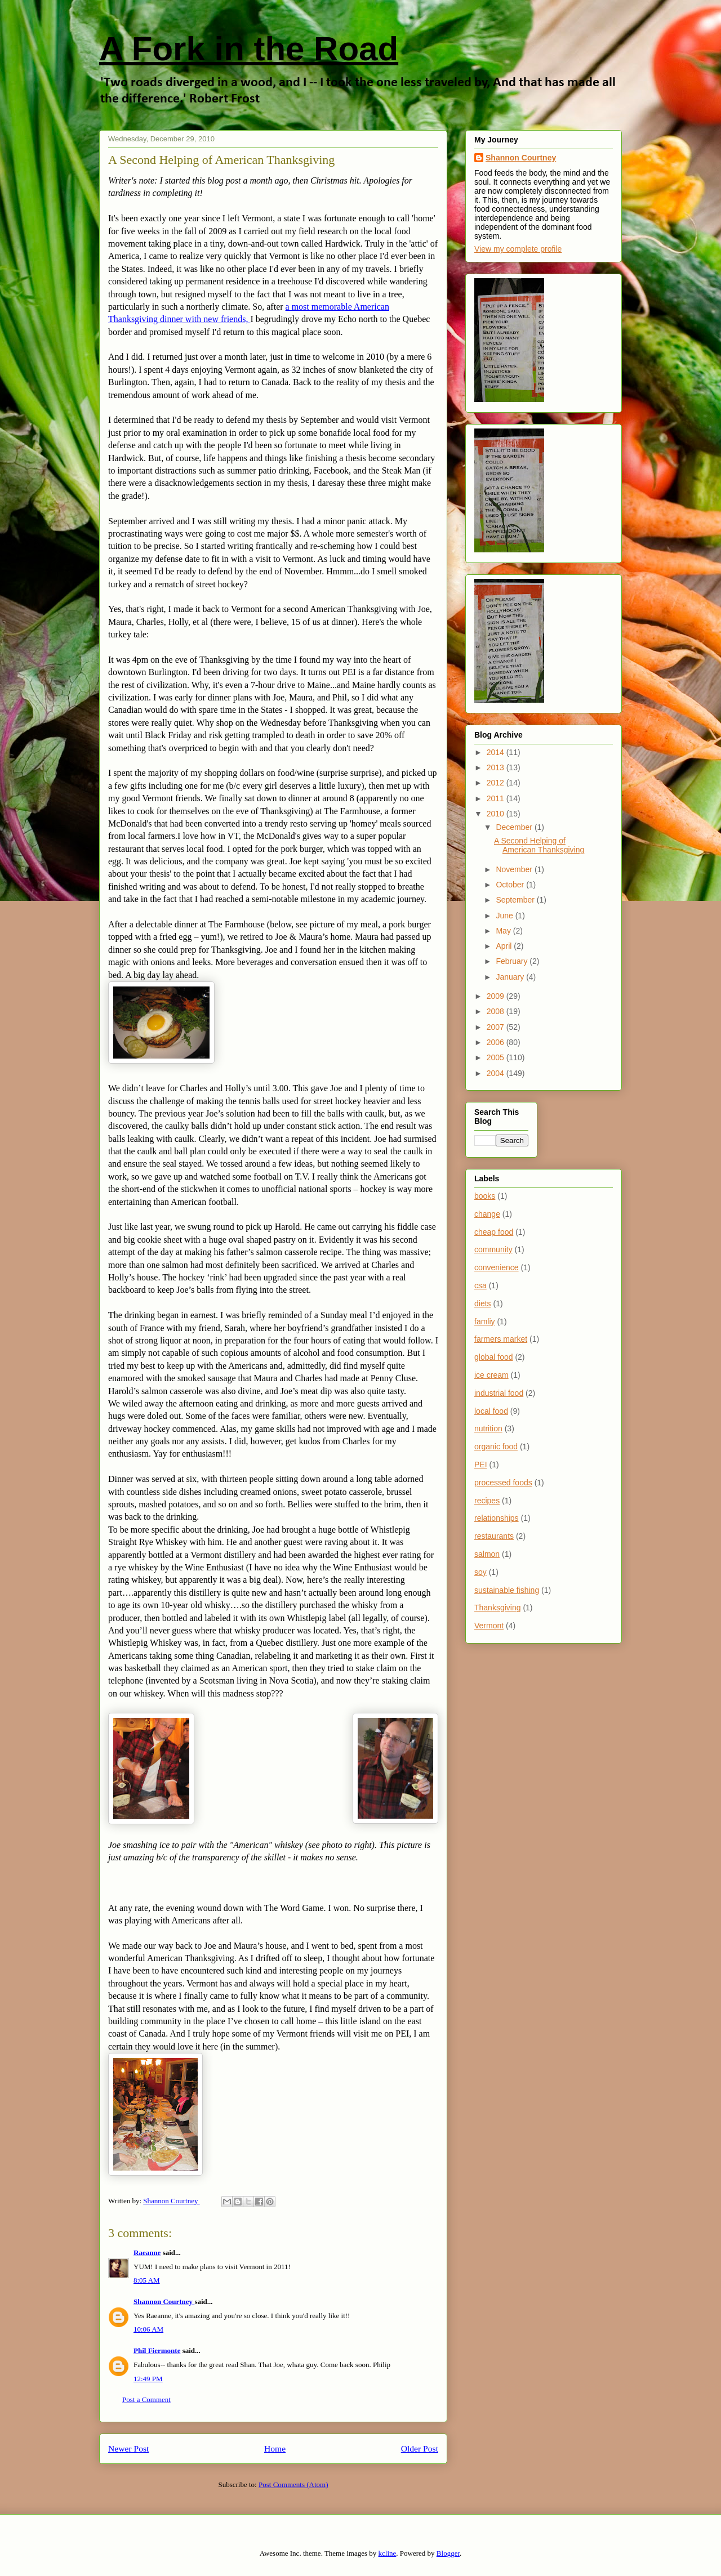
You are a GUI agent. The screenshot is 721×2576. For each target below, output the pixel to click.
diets (482, 1303)
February (512, 961)
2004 (496, 1073)
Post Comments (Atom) (293, 2484)
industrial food (498, 1393)
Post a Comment (146, 2399)
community (493, 1249)
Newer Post (128, 2448)
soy (480, 1572)
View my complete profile (518, 248)
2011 (496, 798)
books (484, 1195)
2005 (496, 1057)
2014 (496, 752)
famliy (484, 1321)
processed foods (503, 1482)
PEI (480, 1464)
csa (480, 1285)
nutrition (488, 1428)
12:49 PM (148, 2378)
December (515, 827)
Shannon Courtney (163, 2301)
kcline (388, 2553)
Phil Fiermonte (156, 2350)
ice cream (491, 1374)
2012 (496, 782)
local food (491, 1411)
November (515, 869)
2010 (496, 813)
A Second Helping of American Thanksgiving (539, 845)
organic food (496, 1446)
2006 (496, 1042)
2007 (496, 1027)
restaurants (494, 1536)
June (505, 915)
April (505, 945)
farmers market (500, 1338)
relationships (496, 1518)
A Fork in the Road (248, 49)
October (511, 884)
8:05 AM (146, 2280)
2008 (496, 1011)
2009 (496, 996)
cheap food (493, 1231)
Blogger (448, 2553)
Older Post (419, 2448)
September (516, 899)
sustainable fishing (506, 1590)
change (487, 1213)
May (504, 930)
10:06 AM (148, 2329)
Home (275, 2448)
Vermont (489, 1625)
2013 (496, 767)
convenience (496, 1267)
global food (493, 1356)
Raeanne (147, 2252)
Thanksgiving (497, 1607)
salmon (487, 1554)
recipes (487, 1500)
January (511, 976)
